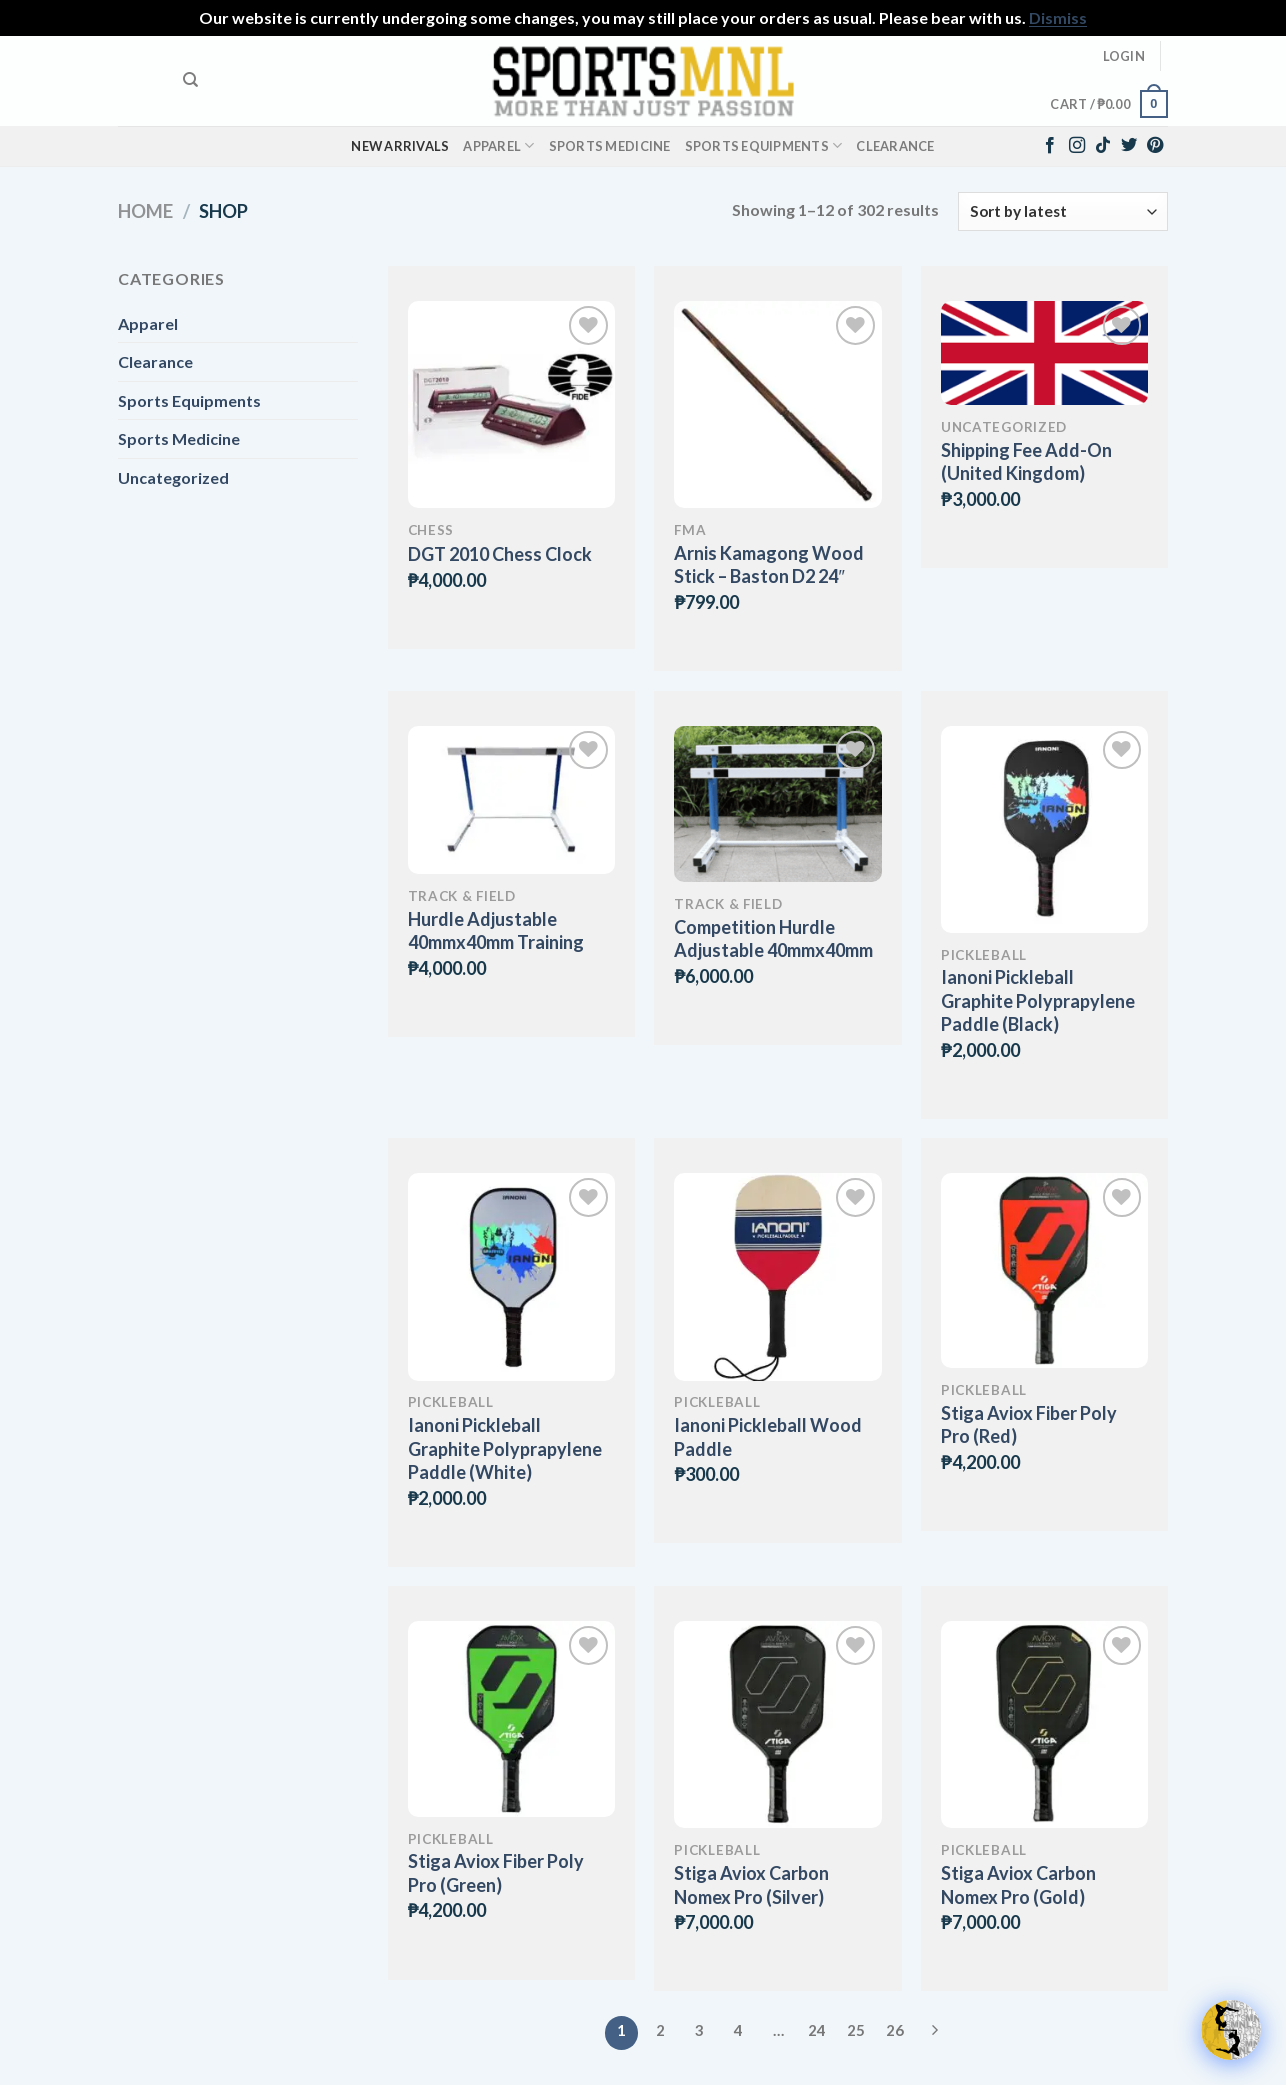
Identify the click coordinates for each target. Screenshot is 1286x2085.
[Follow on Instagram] (1077, 146)
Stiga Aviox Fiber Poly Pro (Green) (496, 1872)
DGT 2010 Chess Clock (500, 554)
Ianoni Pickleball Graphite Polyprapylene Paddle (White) (505, 1448)
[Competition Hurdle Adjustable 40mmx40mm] (777, 804)
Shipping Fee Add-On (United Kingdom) (1026, 461)
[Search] (190, 80)
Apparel (498, 145)
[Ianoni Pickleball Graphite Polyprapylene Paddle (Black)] (1044, 829)
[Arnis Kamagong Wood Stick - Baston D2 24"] (777, 404)
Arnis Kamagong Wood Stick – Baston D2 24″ (769, 564)
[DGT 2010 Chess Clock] (511, 404)
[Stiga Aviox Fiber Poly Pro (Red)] (1044, 1270)
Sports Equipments (764, 145)
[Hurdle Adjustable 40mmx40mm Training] (511, 800)
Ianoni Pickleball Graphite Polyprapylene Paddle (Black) (1038, 1000)
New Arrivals (400, 146)
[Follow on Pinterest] (1155, 146)
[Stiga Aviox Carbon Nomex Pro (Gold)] (1044, 1724)
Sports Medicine (610, 146)
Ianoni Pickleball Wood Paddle (768, 1436)
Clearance (895, 146)
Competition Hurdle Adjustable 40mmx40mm (773, 938)
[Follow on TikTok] (1103, 146)
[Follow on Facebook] (1050, 146)
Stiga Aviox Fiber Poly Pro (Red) (1029, 1424)
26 (895, 2030)
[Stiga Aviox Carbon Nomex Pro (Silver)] (777, 1724)
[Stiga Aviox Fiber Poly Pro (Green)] (511, 1718)
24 (817, 2030)
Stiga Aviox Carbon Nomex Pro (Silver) (751, 1884)
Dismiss (1058, 17)
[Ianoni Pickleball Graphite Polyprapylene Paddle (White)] (511, 1276)
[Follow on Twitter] (1129, 146)
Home (145, 211)
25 (856, 2030)
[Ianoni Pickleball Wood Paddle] (777, 1276)
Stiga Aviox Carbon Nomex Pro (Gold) (1018, 1884)
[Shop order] (1063, 211)
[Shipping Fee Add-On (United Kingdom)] (1044, 353)
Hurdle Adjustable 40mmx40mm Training (496, 930)
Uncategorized (173, 477)
